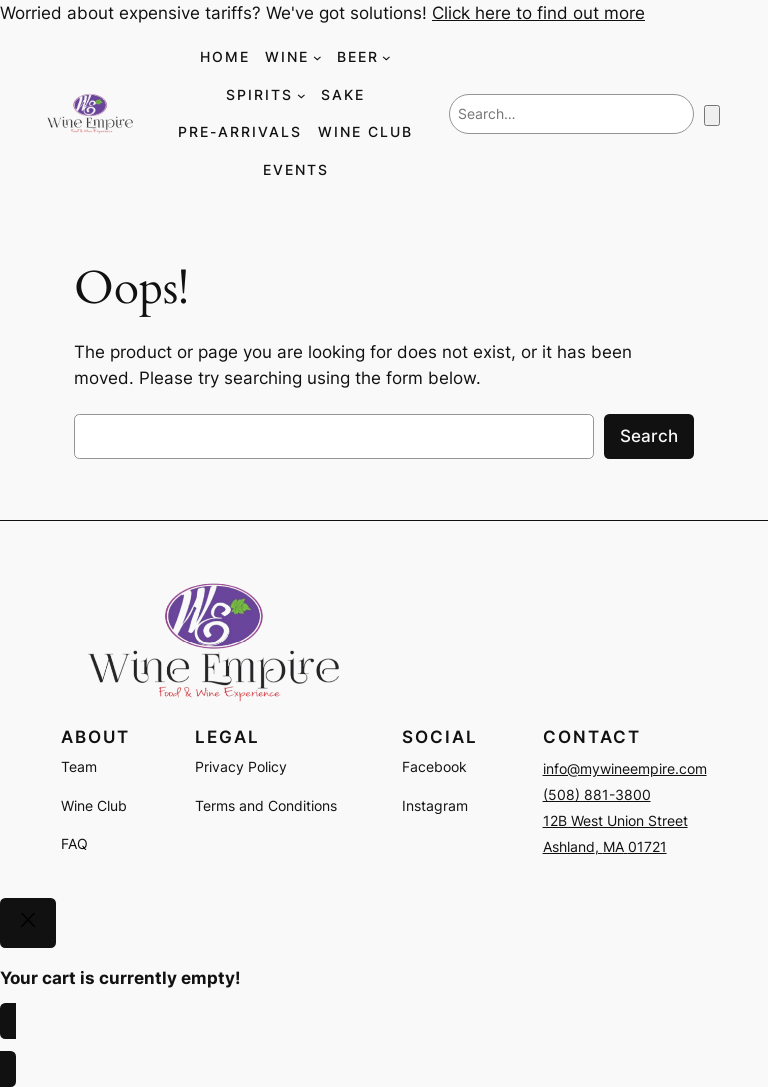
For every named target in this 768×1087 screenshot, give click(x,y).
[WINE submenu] (317, 57)
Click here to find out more (538, 13)
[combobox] (571, 114)
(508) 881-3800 (597, 794)
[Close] (28, 923)
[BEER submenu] (386, 57)
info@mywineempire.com (625, 768)
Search (649, 436)
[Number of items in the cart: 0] (712, 115)
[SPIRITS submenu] (301, 95)
